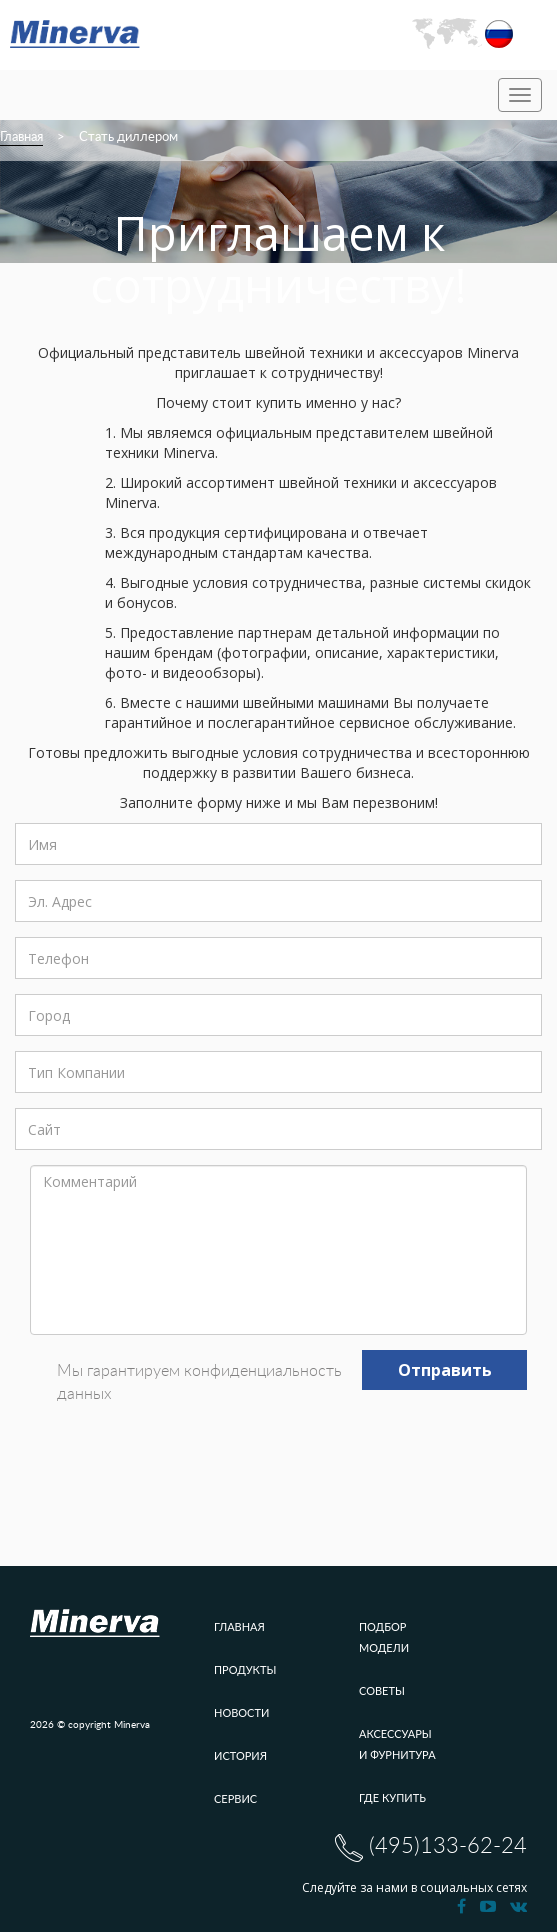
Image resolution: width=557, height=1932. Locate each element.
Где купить (392, 1797)
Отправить (445, 1370)
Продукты (245, 1669)
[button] (462, 33)
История (240, 1755)
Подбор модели (384, 1637)
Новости (241, 1712)
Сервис (235, 1798)
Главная (21, 137)
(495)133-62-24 (431, 1848)
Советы (382, 1690)
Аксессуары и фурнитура (397, 1744)
